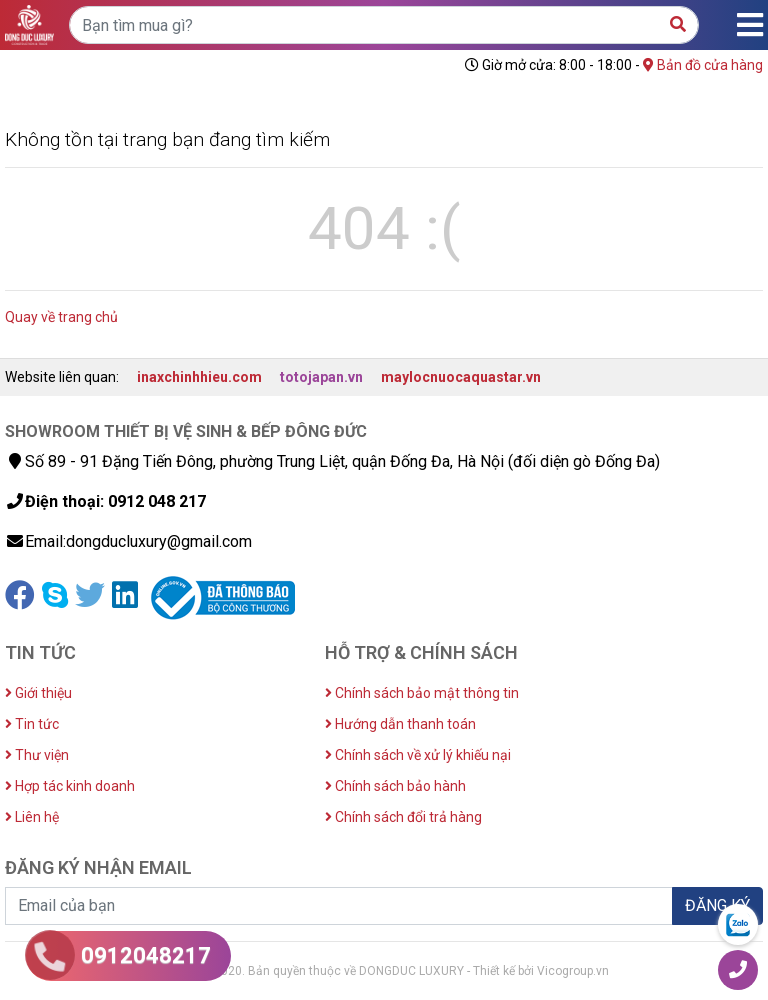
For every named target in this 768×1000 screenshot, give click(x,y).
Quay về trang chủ (61, 317)
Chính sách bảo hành (395, 786)
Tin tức (32, 724)
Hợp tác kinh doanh (70, 786)
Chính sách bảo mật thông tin (422, 693)
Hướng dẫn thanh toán (400, 724)
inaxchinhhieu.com (199, 377)
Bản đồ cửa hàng (703, 65)
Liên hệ (32, 817)
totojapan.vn (321, 377)
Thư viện (37, 755)
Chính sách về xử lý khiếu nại (418, 755)
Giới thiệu (38, 693)
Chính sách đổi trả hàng (403, 817)
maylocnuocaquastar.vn (461, 377)
